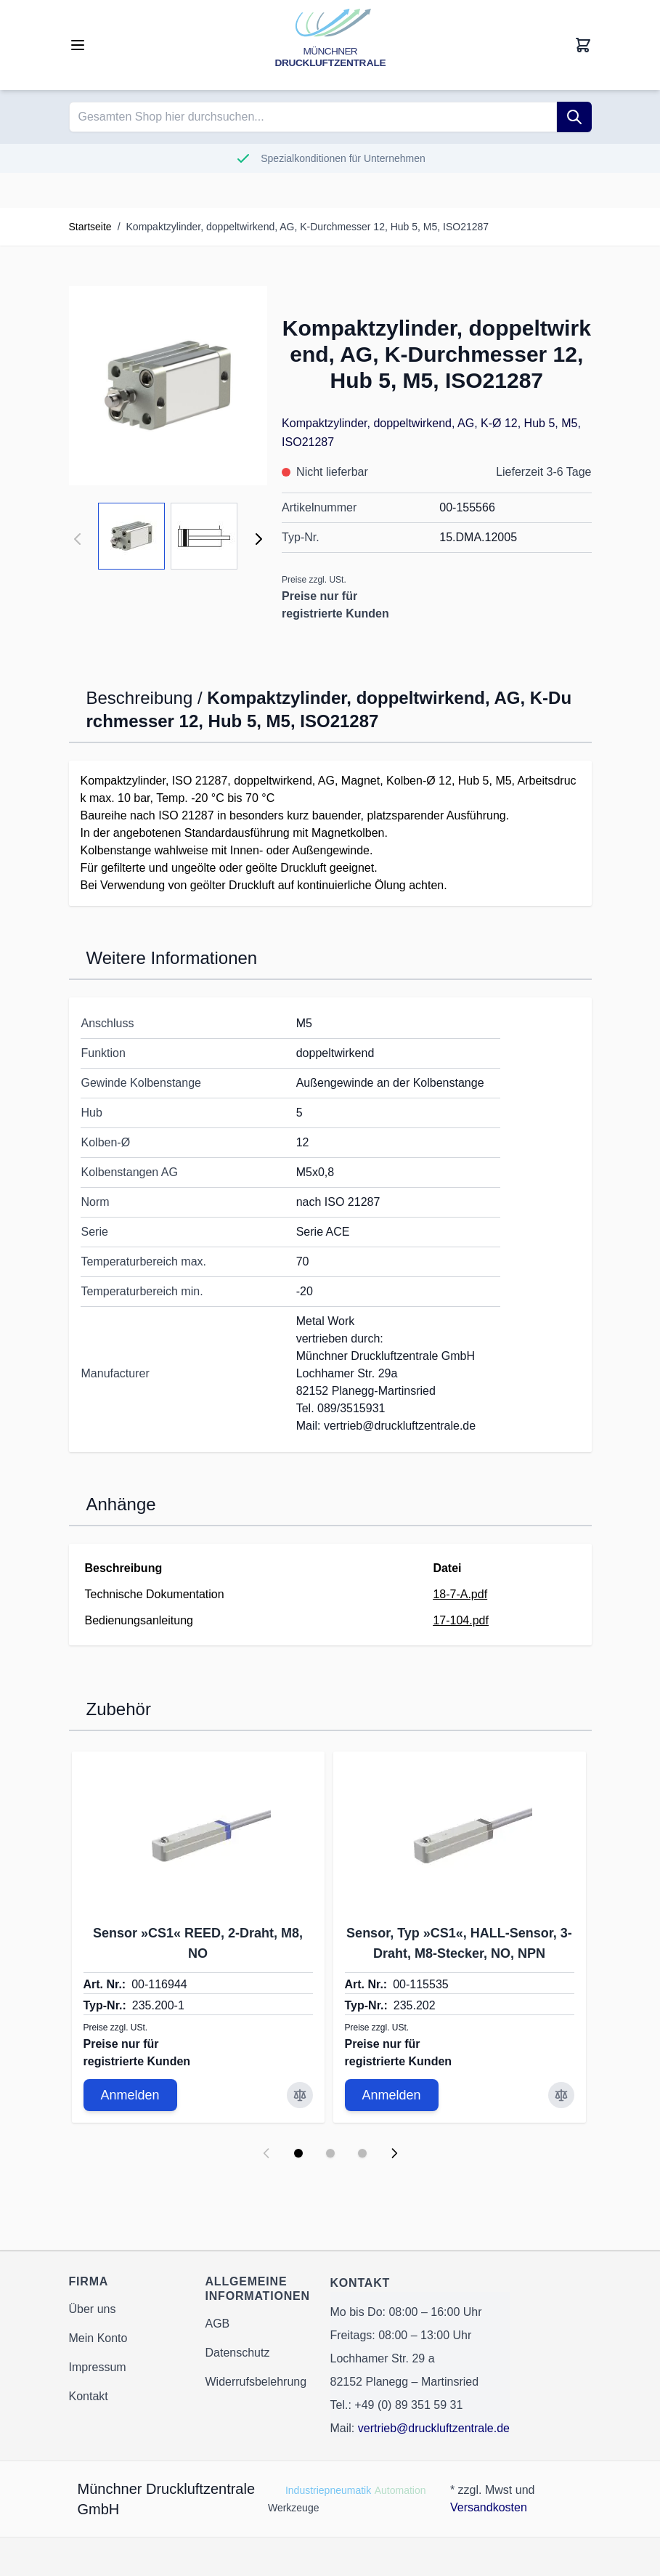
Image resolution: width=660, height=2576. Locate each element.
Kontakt (88, 2396)
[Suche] (574, 117)
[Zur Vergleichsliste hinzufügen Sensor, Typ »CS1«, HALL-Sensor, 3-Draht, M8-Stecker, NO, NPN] (561, 2095)
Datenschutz (237, 2352)
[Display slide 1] (298, 2153)
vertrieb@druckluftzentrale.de (434, 2428)
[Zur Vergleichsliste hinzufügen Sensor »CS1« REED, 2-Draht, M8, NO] (300, 2095)
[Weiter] (258, 539)
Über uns (92, 2309)
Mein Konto (98, 2338)
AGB (217, 2323)
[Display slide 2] (330, 2153)
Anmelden (130, 2095)
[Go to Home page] (330, 45)
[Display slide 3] (362, 2153)
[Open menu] (77, 45)
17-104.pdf (461, 1620)
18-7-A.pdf (460, 1594)
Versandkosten (488, 2507)
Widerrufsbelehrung (256, 2381)
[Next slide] (394, 2153)
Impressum (97, 2367)
